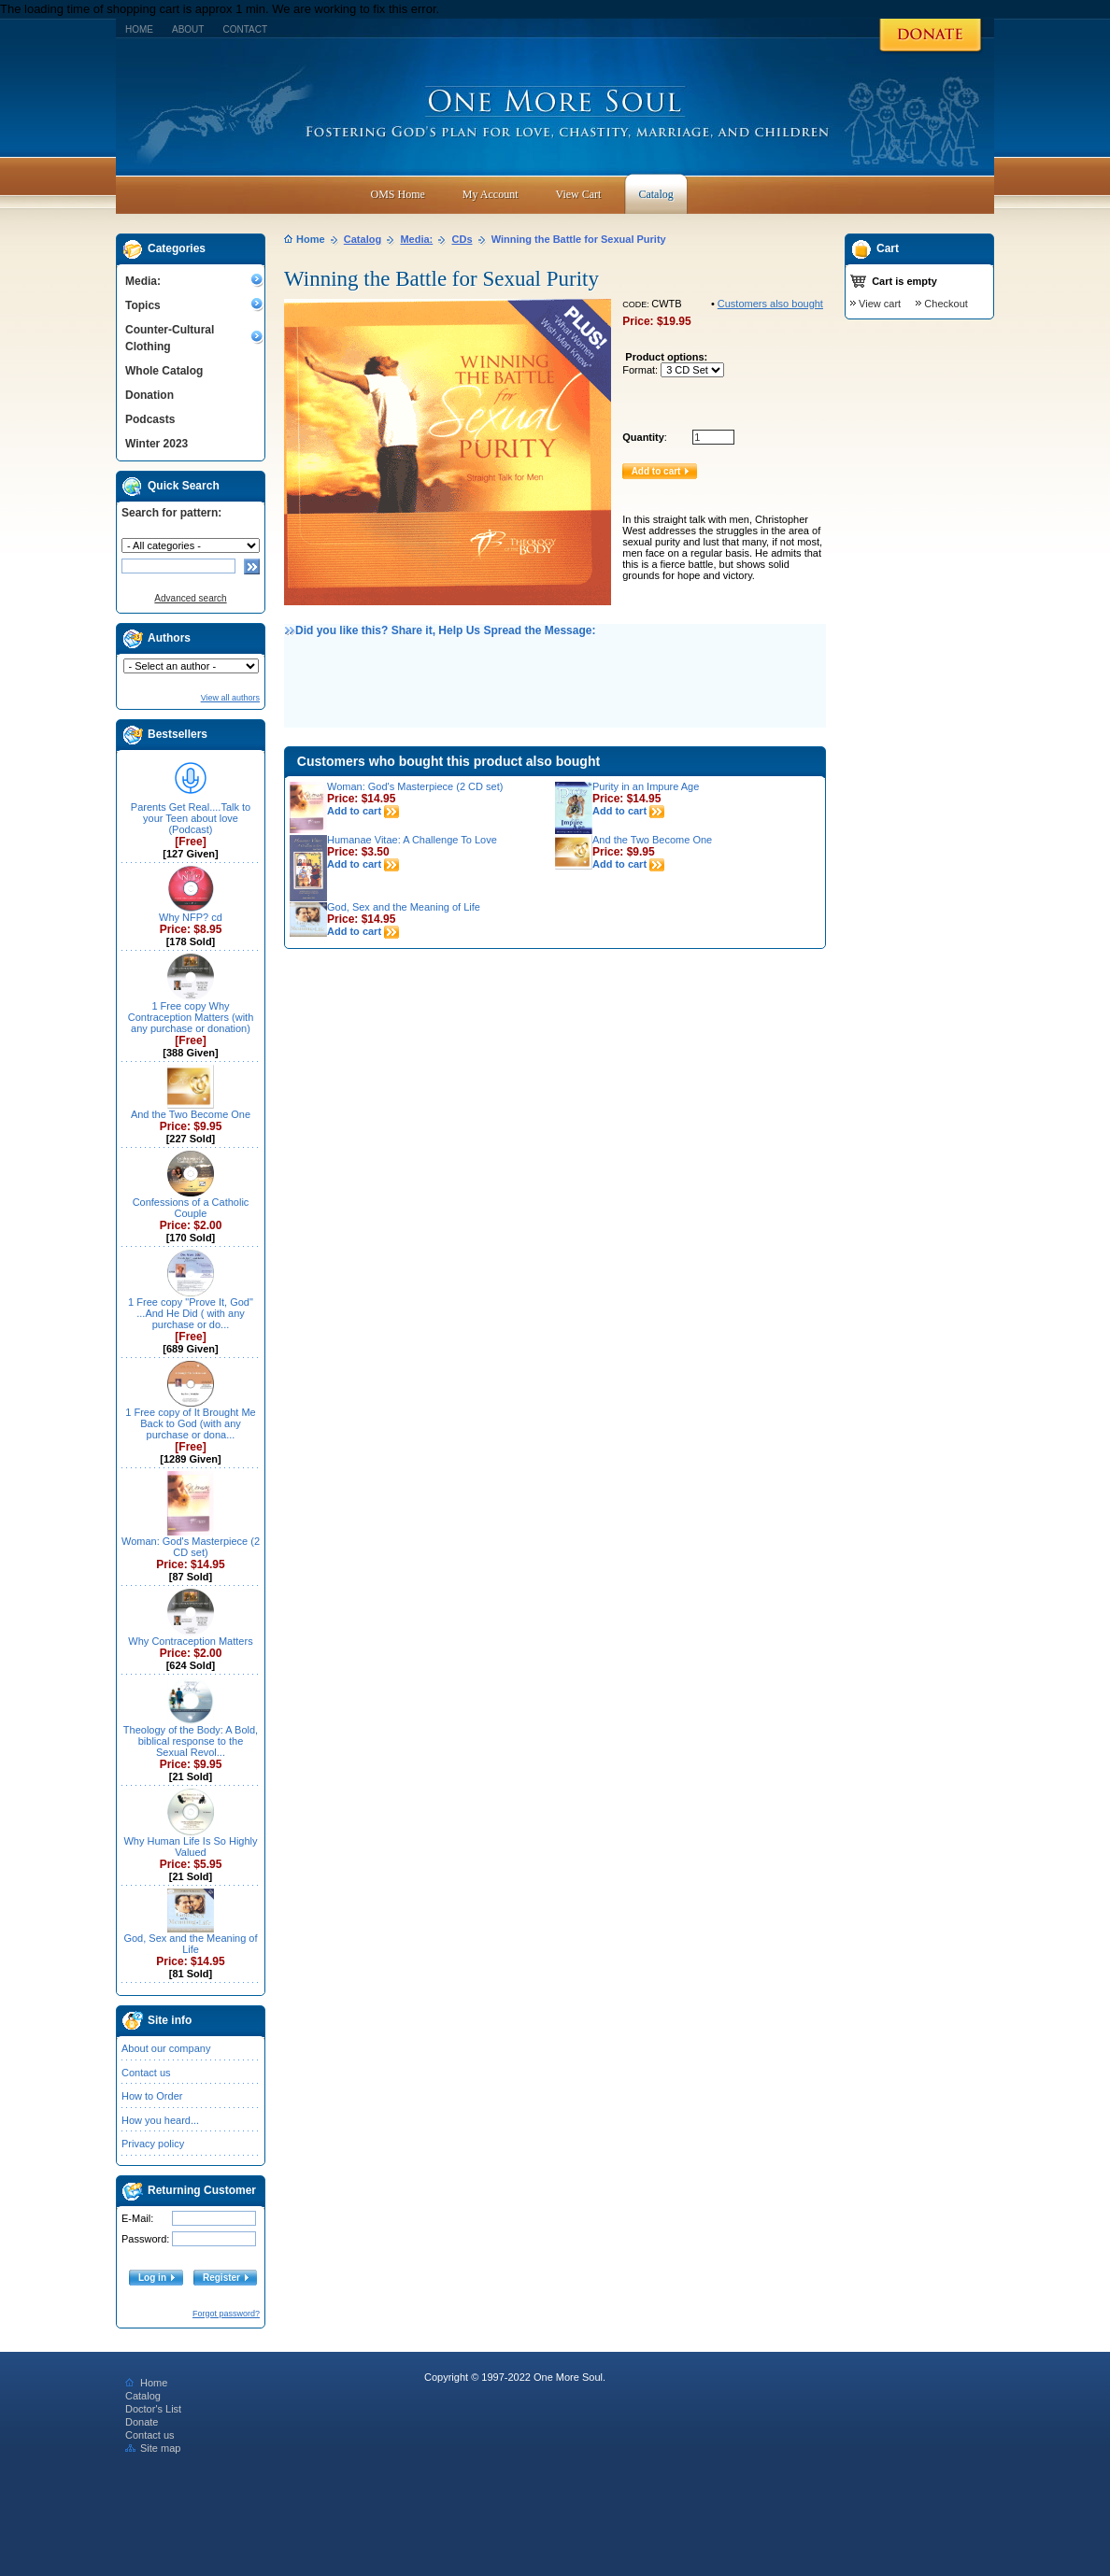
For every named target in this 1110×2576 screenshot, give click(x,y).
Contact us (146, 2072)
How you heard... (160, 2120)
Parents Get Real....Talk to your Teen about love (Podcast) (190, 818)
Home (139, 29)
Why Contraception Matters (190, 1641)
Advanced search (190, 598)
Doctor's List (153, 2408)
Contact (244, 29)
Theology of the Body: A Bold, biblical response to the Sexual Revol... (190, 1741)
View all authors (230, 697)
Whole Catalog (164, 370)
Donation (149, 395)
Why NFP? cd (190, 917)
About (188, 29)
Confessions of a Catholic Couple (191, 1207)
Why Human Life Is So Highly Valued (190, 1846)
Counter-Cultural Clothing (169, 338)
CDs (462, 239)
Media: (143, 281)
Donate (141, 2421)
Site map (152, 2448)
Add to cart (363, 810)
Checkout (945, 303)
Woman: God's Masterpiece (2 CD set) (190, 1547)
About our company (165, 2048)
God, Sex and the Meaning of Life (190, 1943)
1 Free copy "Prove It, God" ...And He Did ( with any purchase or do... (190, 1313)
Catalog (362, 239)
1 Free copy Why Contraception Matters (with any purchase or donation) (191, 1017)
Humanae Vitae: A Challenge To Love (412, 839)
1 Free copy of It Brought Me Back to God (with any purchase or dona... (190, 1423)
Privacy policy (152, 2143)
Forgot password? (226, 2313)
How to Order (151, 2096)
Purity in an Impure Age (645, 786)
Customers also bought (770, 303)
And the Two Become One (190, 1114)
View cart (880, 303)
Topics (143, 305)
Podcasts (150, 419)
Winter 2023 (156, 443)
